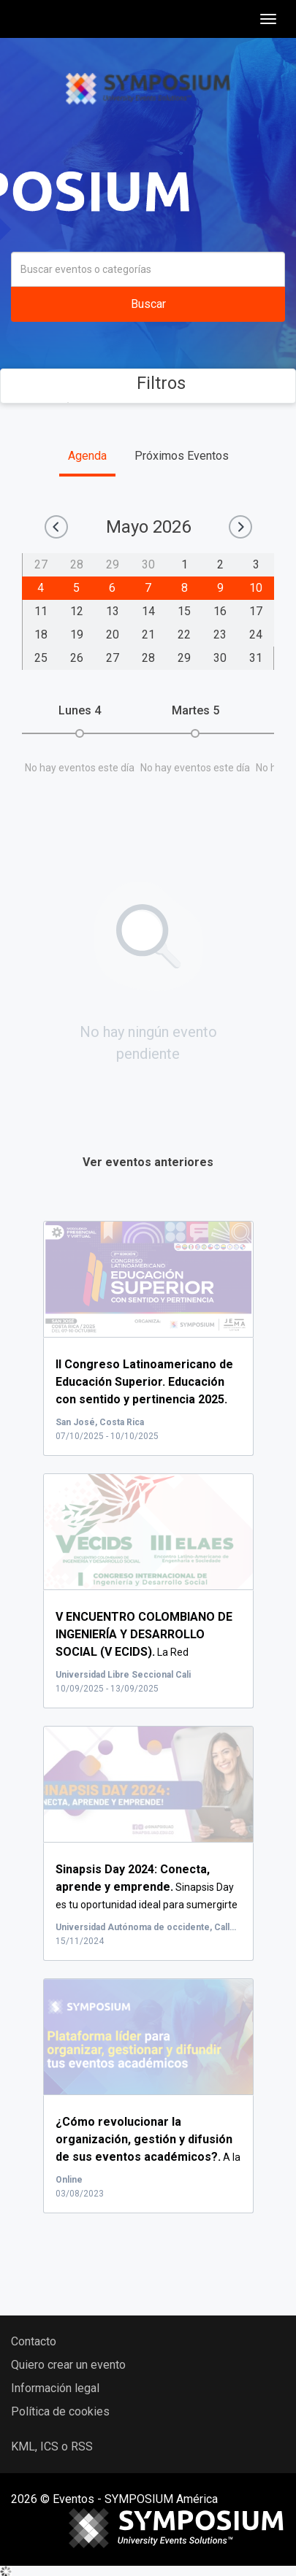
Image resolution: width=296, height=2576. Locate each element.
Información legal (55, 2388)
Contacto (33, 2341)
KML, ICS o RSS (52, 2446)
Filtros (148, 383)
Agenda (87, 456)
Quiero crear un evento (68, 2365)
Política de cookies (60, 2411)
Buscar (148, 304)
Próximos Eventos (181, 456)
